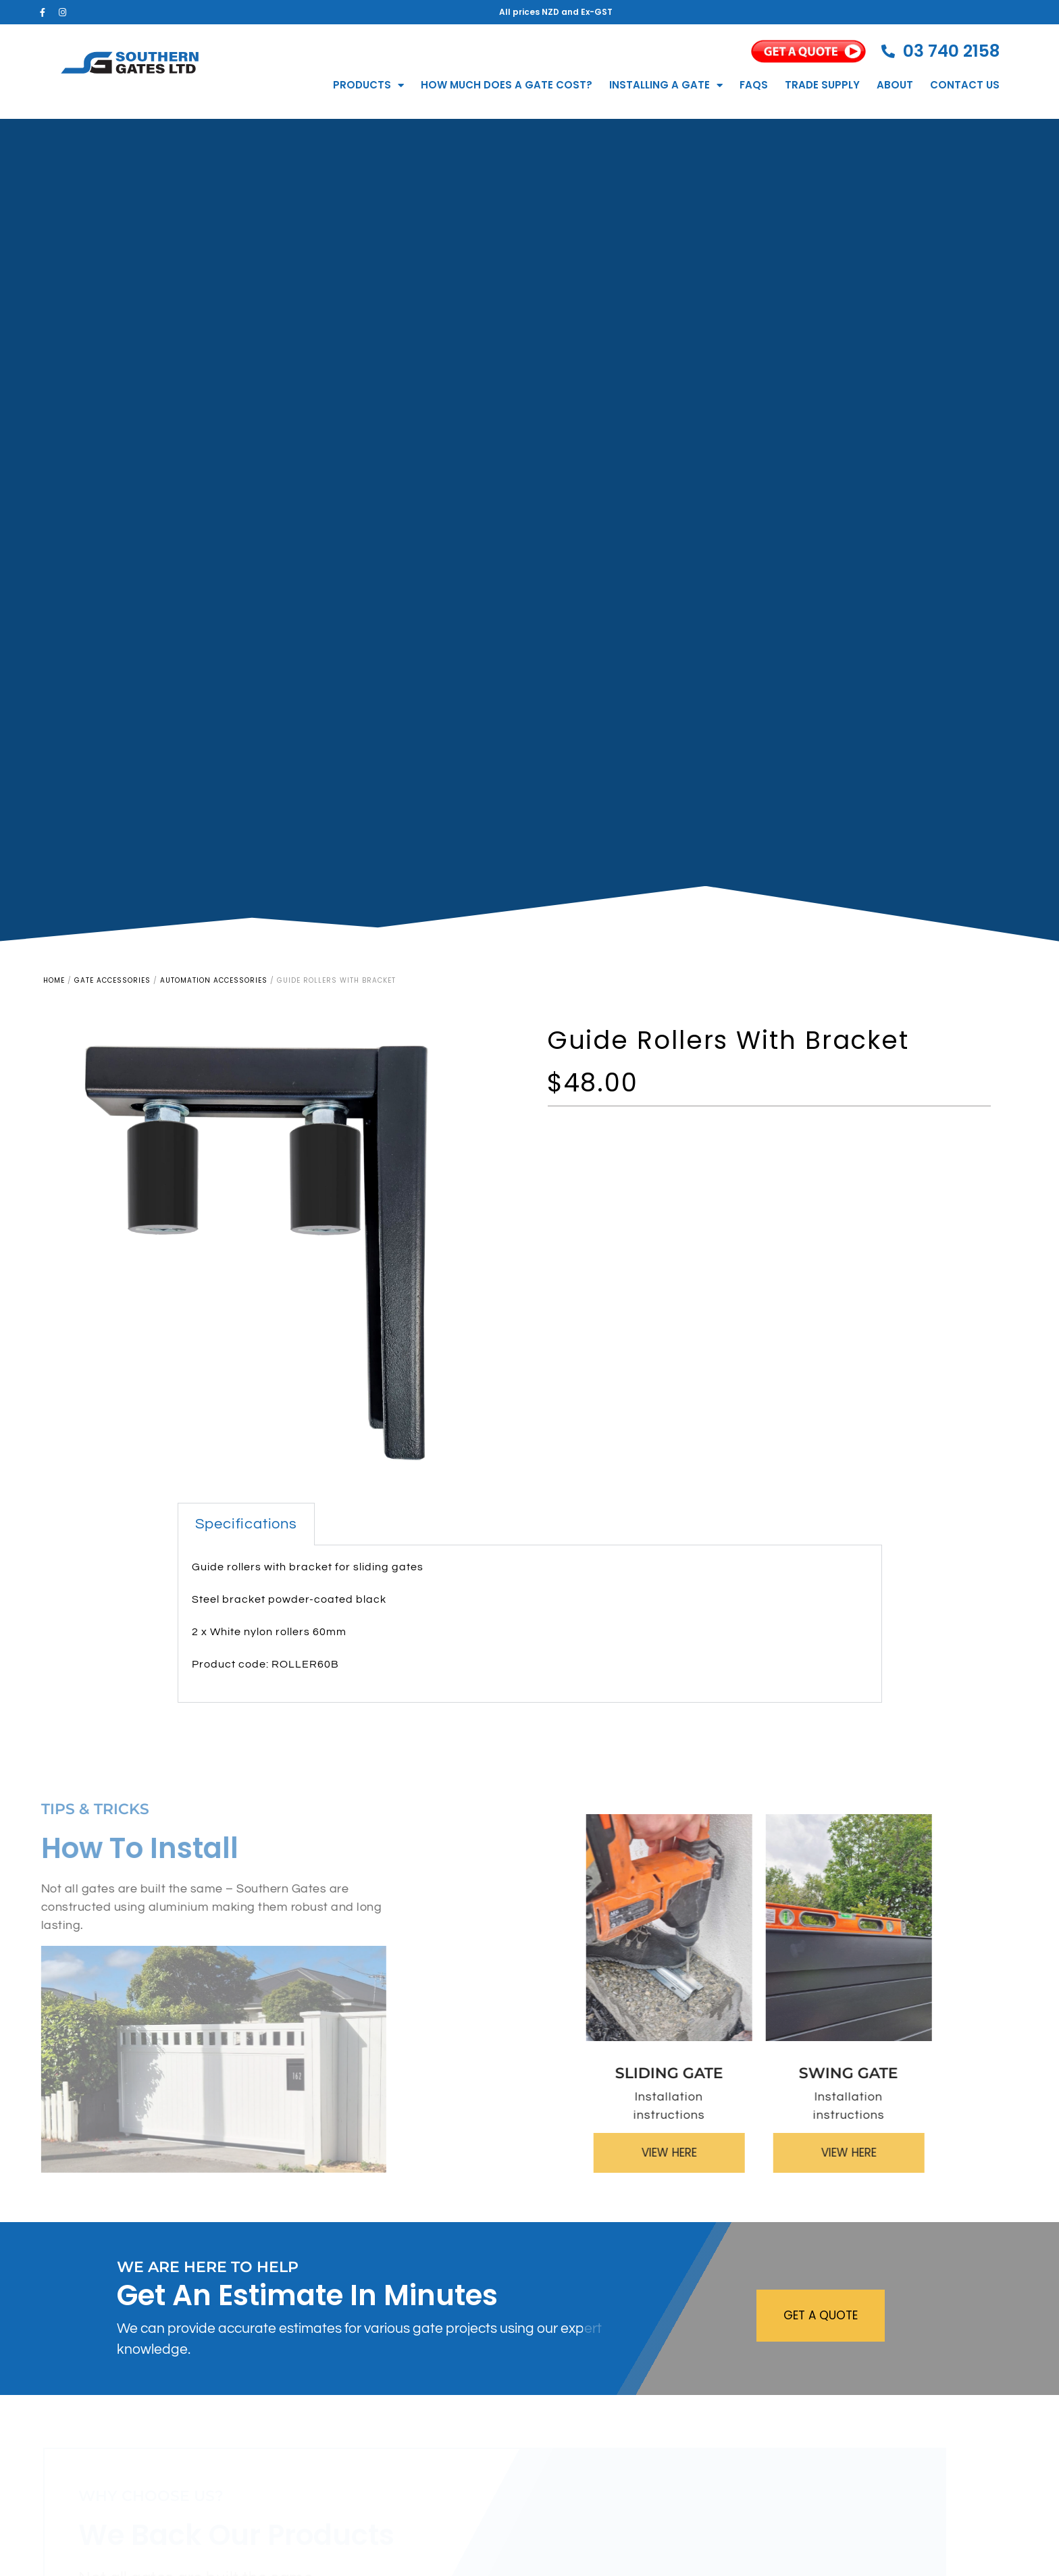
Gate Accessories (112, 980)
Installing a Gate (666, 85)
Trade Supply (822, 85)
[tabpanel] (530, 1624)
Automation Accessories (213, 980)
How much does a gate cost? (506, 85)
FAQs (754, 85)
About (895, 85)
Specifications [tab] (246, 1524)
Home (54, 980)
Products (368, 85)
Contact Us (965, 85)
